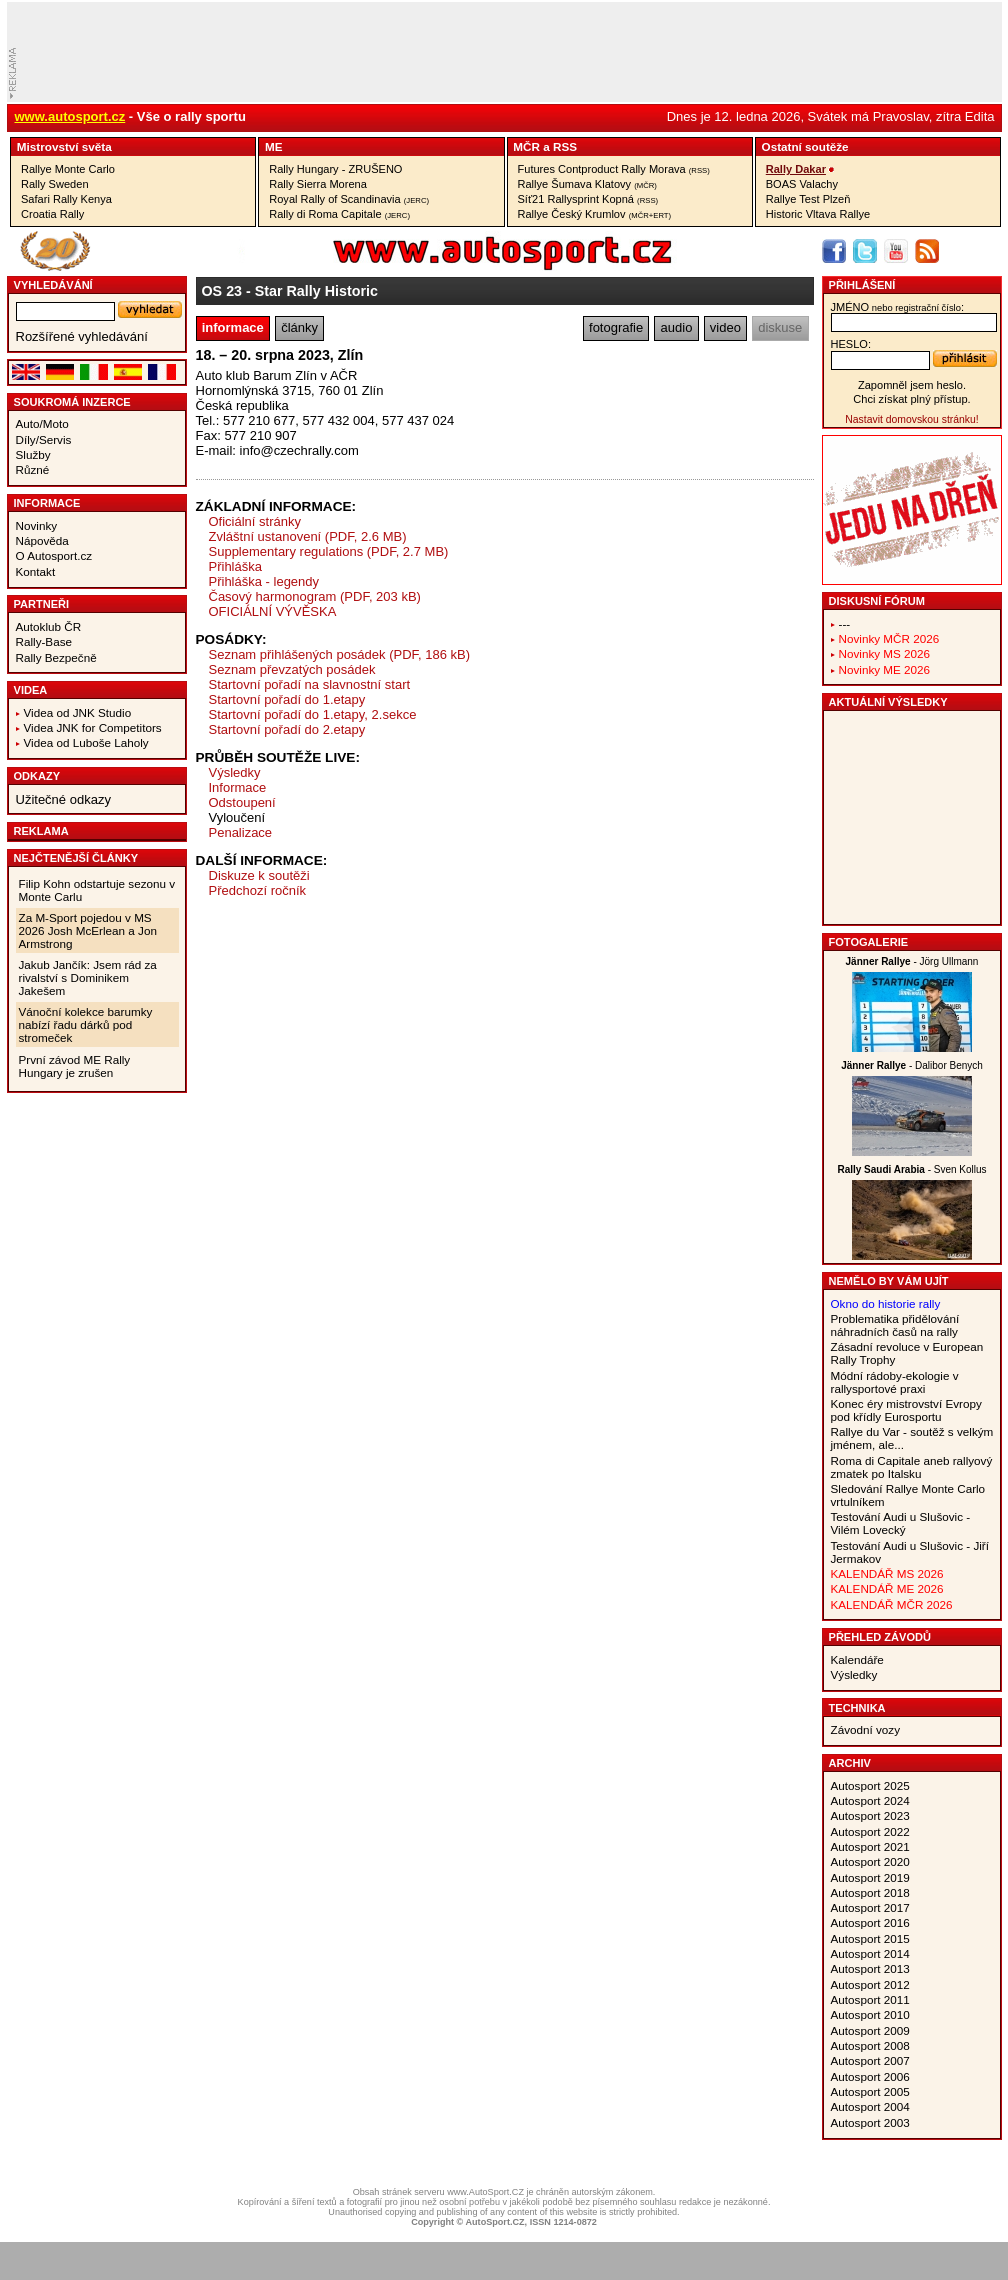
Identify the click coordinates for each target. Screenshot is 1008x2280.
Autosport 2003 (870, 2122)
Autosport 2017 (870, 1907)
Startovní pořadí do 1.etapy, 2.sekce (313, 714)
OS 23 (222, 291)
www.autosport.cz (70, 116)
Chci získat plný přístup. (911, 399)
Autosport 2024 (870, 1800)
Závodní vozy (866, 1729)
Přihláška (235, 566)
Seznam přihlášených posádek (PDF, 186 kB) (340, 654)
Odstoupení (242, 802)
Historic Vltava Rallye (818, 214)
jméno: (897, 307)
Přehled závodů (880, 1637)
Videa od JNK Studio (78, 712)
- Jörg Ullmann (912, 961)
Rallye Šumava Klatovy (587, 184)
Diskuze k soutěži (259, 875)
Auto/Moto (42, 423)
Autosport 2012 (870, 1984)
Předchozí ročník (258, 890)
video (725, 327)
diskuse (780, 327)
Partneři (42, 604)
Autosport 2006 (870, 2076)
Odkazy (37, 776)
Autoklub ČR (49, 626)
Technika (857, 1708)
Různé (33, 469)
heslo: (851, 344)
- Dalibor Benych (912, 1065)
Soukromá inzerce (72, 402)
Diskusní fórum (877, 601)
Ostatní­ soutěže (805, 146)
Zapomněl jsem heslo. (912, 385)
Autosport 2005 (870, 2091)
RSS (565, 146)
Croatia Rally (52, 214)
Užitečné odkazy (63, 799)
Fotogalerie (869, 942)
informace (233, 327)
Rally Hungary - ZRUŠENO (335, 169)
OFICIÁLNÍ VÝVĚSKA (273, 611)
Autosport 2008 (870, 2045)
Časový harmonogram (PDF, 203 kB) (315, 596)
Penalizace (241, 832)
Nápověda (42, 540)
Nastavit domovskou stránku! (911, 419)
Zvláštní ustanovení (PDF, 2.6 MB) (308, 536)
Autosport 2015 (870, 1938)
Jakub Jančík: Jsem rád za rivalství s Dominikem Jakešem (88, 977)
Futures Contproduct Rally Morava (614, 169)
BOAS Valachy (802, 184)
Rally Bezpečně (56, 657)
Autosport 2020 (870, 1861)
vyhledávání (53, 285)
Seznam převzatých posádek (292, 669)
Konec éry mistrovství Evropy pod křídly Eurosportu (906, 1410)
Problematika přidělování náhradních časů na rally (895, 1325)
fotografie (616, 327)
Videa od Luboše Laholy (86, 742)
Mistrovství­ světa (64, 146)
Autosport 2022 (870, 1831)
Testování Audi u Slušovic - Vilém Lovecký (901, 1523)
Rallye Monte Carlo (68, 169)
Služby (33, 454)
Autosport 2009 (870, 2030)
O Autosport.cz (54, 555)
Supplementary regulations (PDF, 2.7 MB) (329, 551)
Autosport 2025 (870, 1785)
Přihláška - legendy (264, 581)
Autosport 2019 (870, 1877)
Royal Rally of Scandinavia (349, 199)
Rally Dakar (796, 169)
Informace (47, 503)
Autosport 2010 (870, 2014)
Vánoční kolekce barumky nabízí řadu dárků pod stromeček (86, 1024)
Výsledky (235, 772)
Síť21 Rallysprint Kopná (588, 199)
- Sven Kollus (911, 1169)
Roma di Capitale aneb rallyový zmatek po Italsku (912, 1467)
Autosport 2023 (870, 1815)
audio (677, 327)
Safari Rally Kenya (66, 199)
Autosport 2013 (870, 1968)
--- (845, 623)
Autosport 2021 (870, 1846)
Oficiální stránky (255, 521)
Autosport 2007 (870, 2060)
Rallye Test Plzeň (808, 199)
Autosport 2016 (870, 1922)
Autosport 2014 (870, 1953)
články (299, 327)
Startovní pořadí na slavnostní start (310, 684)
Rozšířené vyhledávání (82, 336)
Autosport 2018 (870, 1892)
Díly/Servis (44, 439)
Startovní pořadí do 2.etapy (287, 729)
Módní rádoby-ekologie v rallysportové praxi (895, 1382)
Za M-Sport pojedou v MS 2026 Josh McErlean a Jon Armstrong (88, 930)
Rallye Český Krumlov (595, 214)
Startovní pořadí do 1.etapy (287, 699)
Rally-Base (44, 641)
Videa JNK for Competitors (93, 727)
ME (274, 146)
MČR (526, 146)
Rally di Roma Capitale (339, 214)
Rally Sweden (55, 184)
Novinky (37, 525)
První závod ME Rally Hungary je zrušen (75, 1066)
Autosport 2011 (870, 1999)
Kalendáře (857, 1659)
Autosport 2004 (870, 2106)
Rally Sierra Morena (318, 184)
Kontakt (36, 571)
